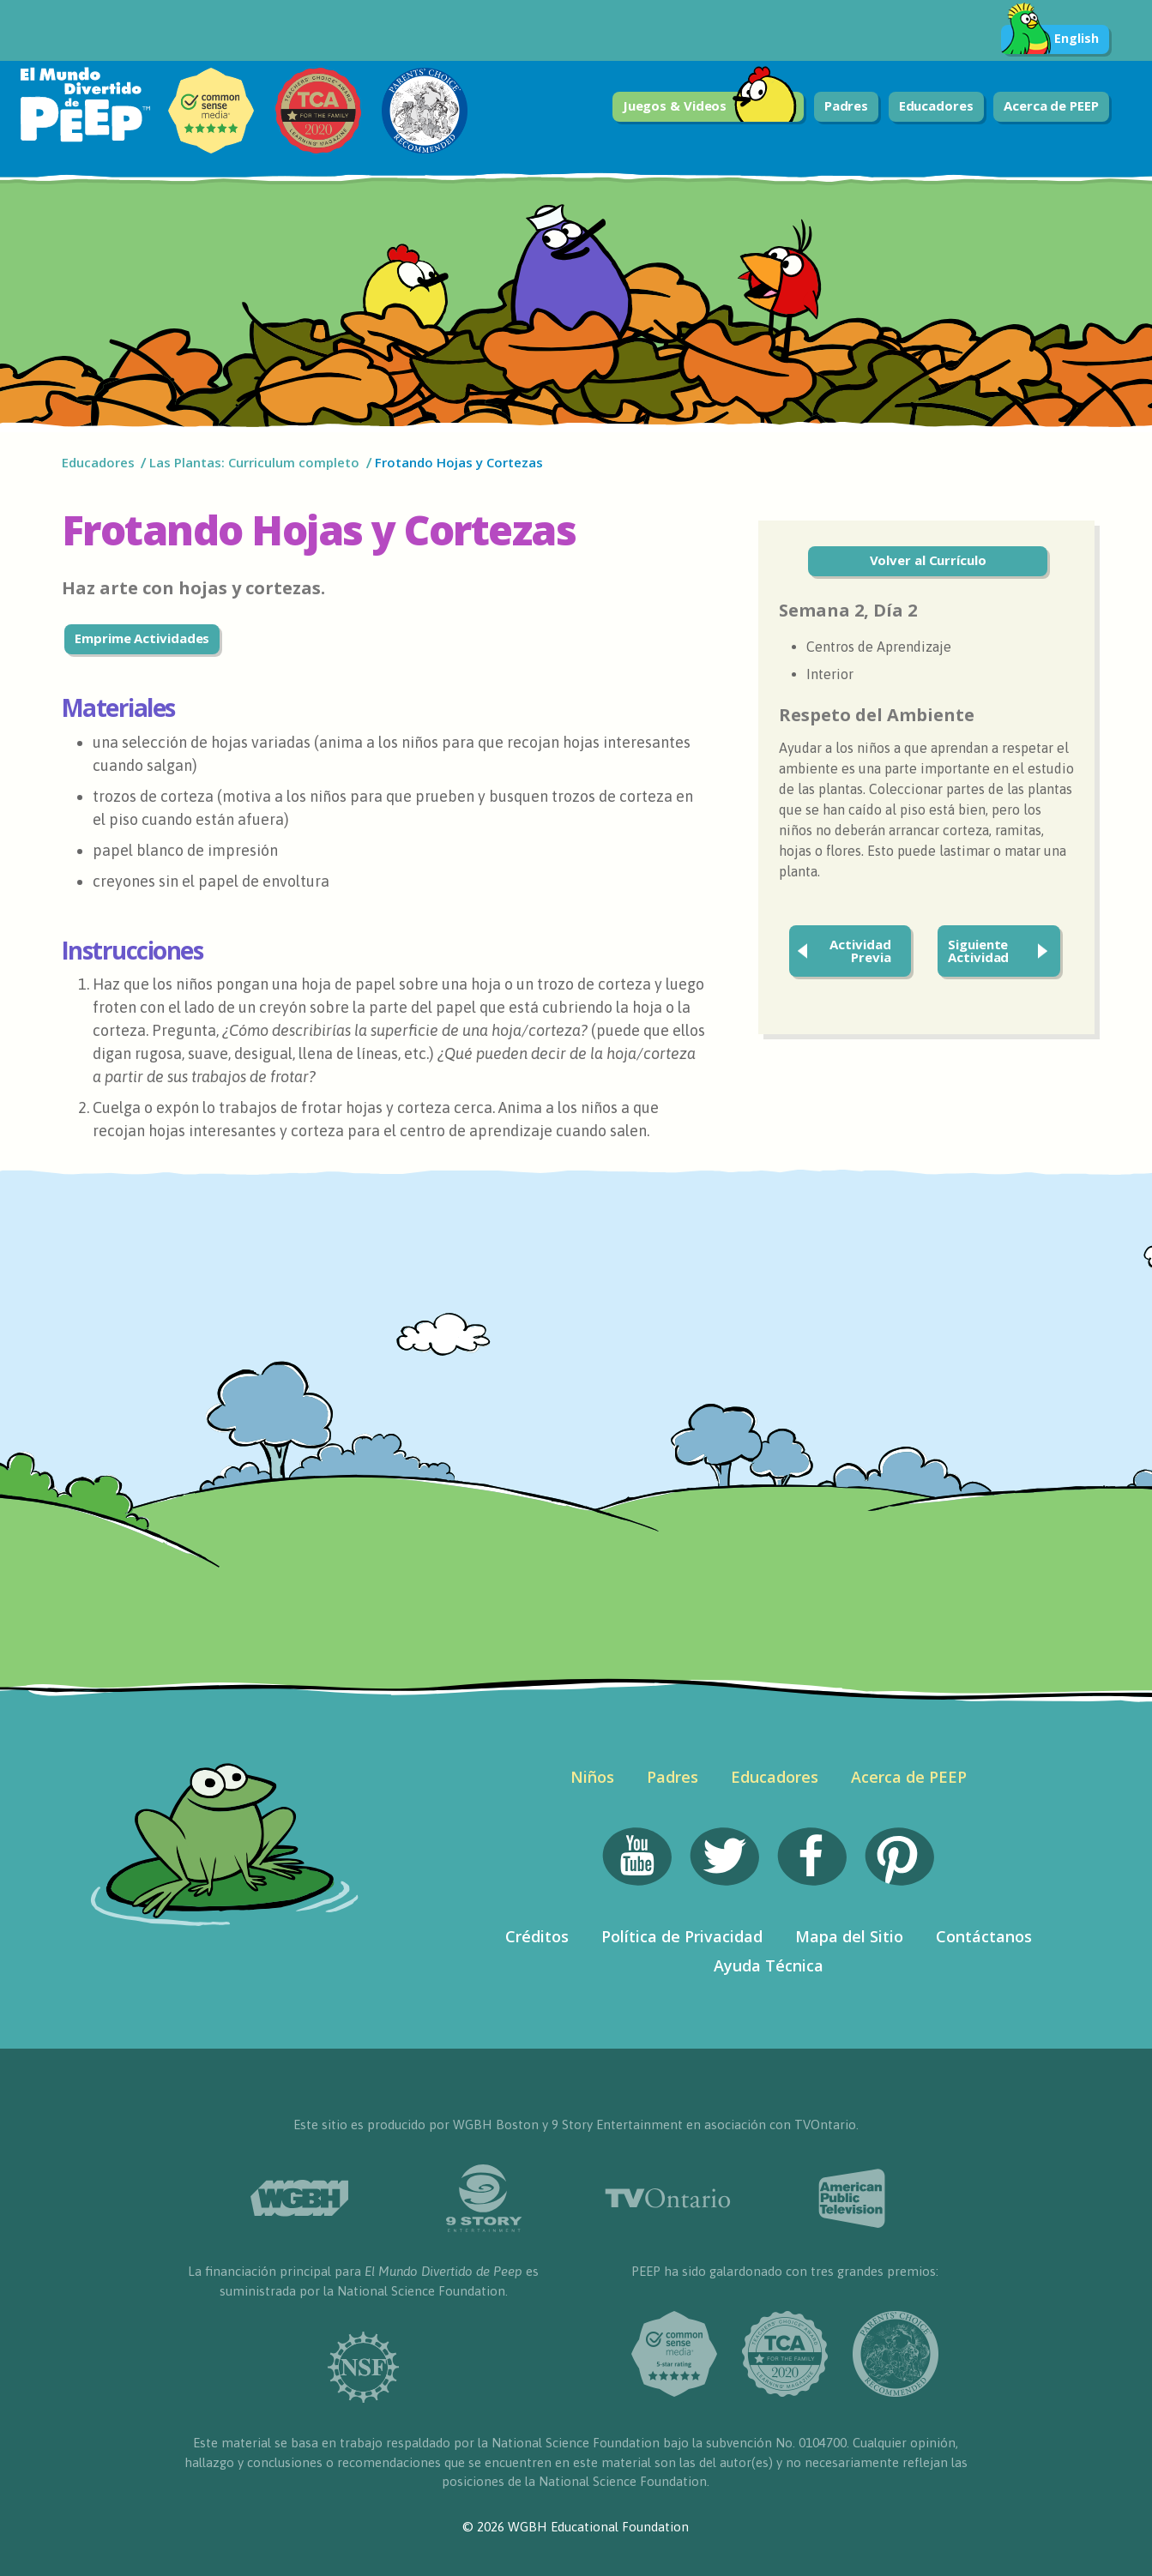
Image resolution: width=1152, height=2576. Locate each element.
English (1049, 39)
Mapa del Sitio (849, 1936)
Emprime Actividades (142, 638)
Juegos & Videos (710, 107)
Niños (592, 1776)
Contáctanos (984, 1936)
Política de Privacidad (682, 1936)
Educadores (936, 105)
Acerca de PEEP (1051, 105)
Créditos (537, 1936)
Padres (846, 105)
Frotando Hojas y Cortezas (459, 462)
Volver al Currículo (928, 560)
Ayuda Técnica (768, 1965)
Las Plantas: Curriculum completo (254, 462)
